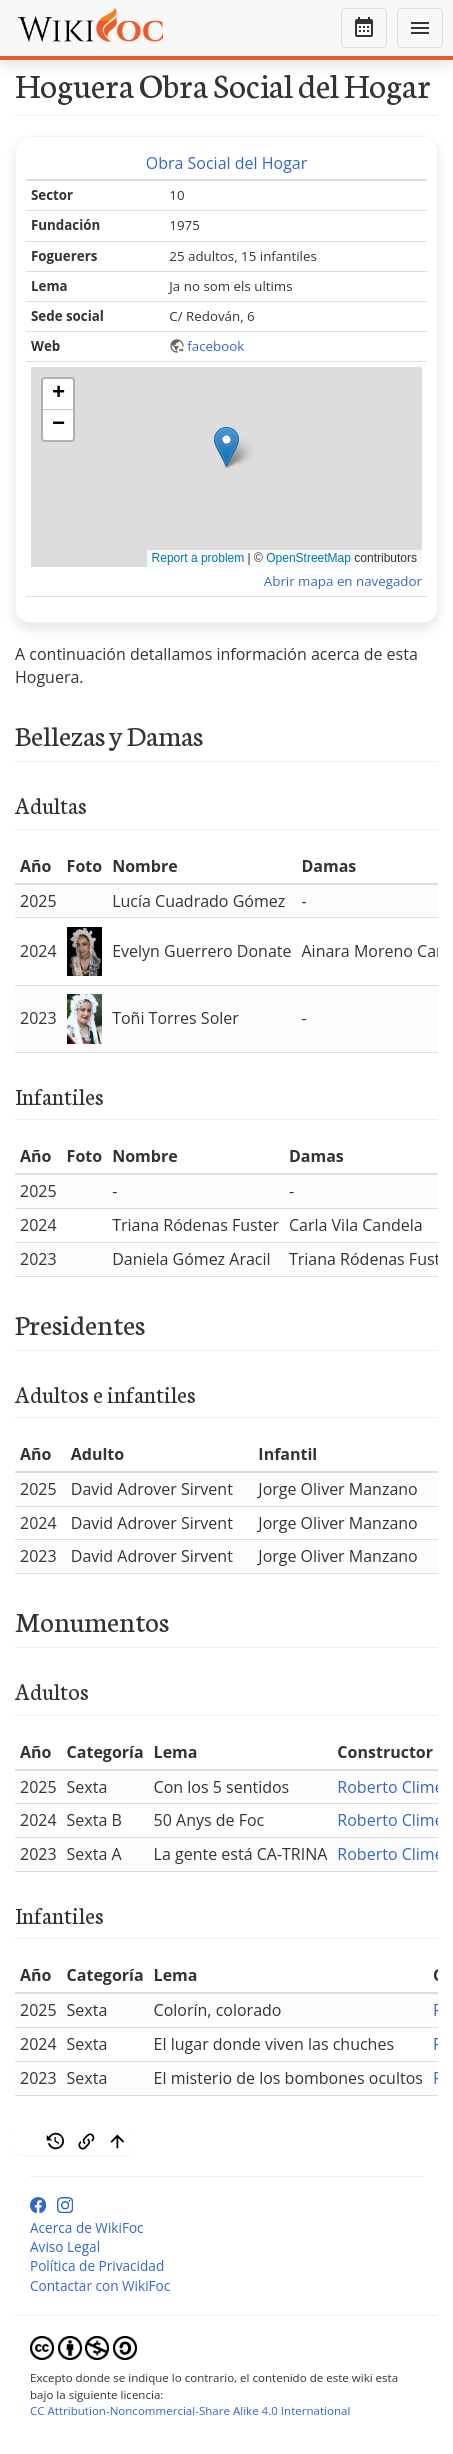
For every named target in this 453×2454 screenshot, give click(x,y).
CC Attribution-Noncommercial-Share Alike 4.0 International (190, 2410)
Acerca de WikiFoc (87, 2227)
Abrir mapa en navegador (343, 581)
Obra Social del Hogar (227, 163)
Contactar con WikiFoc (100, 2285)
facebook (215, 346)
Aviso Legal (65, 2246)
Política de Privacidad (97, 2265)
